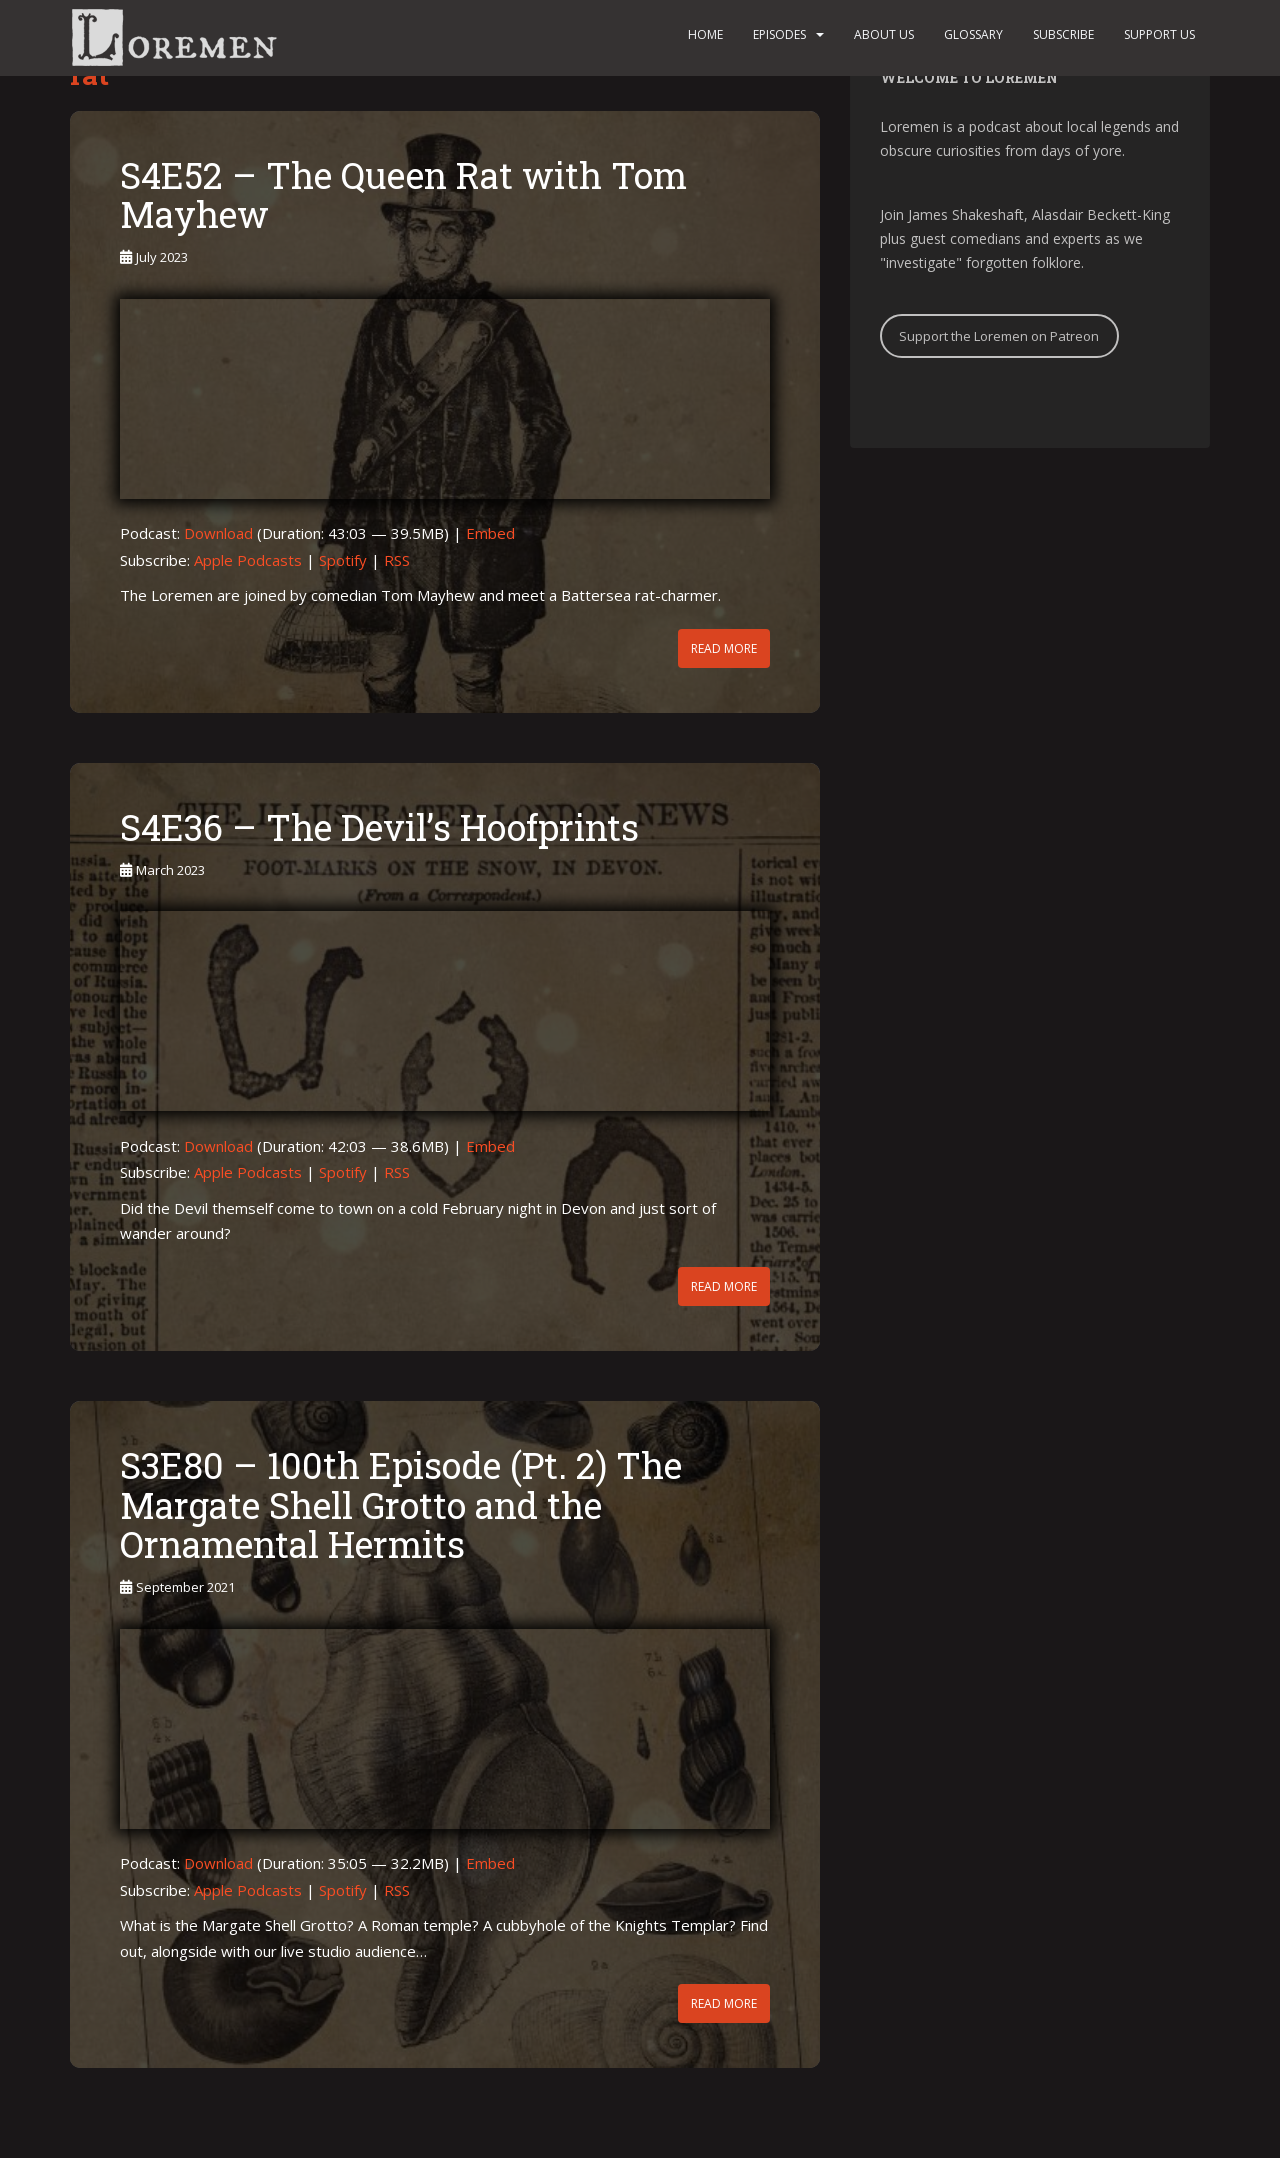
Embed (490, 533)
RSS (397, 560)
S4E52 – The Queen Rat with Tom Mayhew (403, 195)
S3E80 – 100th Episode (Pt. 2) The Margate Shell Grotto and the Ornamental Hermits (401, 1504)
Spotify (343, 560)
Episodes (779, 34)
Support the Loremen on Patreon (999, 336)
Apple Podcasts (248, 560)
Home (705, 34)
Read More (724, 648)
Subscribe (1063, 34)
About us (884, 34)
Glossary (973, 34)
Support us (1159, 34)
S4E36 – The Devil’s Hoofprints (379, 827)
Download (218, 533)
